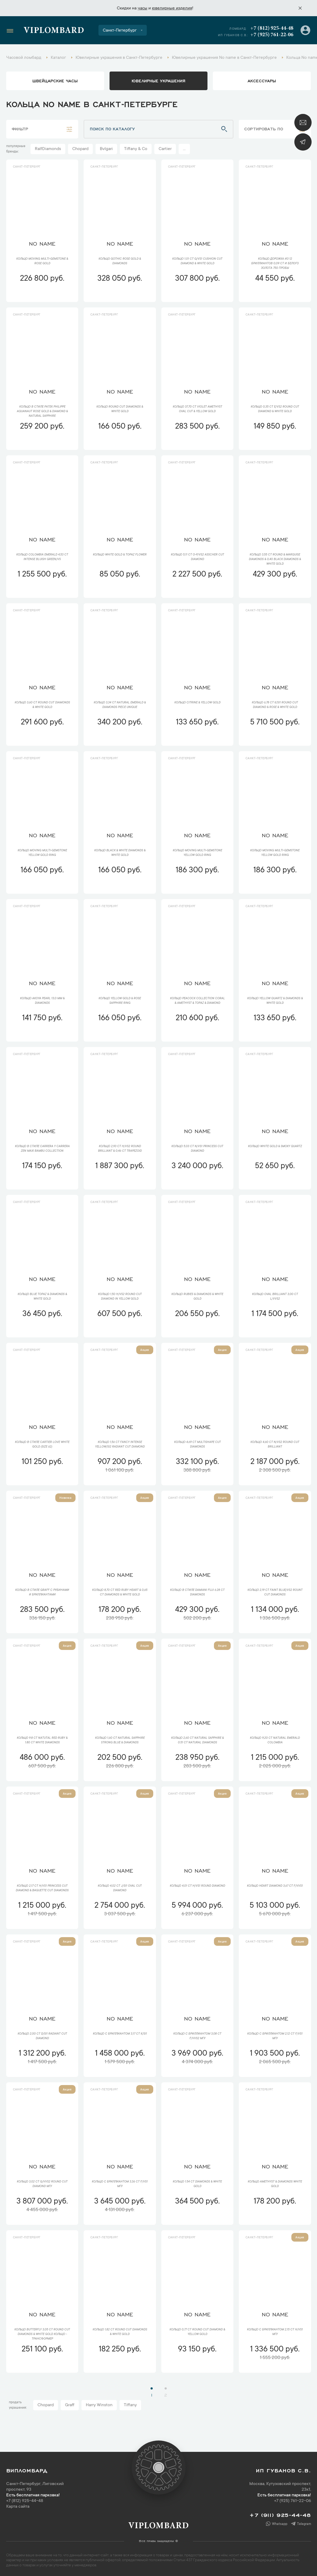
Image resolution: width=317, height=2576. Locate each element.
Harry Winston (99, 2405)
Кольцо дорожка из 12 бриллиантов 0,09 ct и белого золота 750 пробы (275, 263)
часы (142, 8)
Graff (69, 2405)
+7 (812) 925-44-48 (271, 28)
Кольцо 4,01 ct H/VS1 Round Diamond (197, 1886)
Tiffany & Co (135, 149)
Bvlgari (106, 149)
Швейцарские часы (55, 80)
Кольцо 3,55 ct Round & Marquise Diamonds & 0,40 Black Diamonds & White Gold (275, 559)
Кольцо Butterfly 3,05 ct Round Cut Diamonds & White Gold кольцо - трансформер (42, 2334)
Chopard (80, 149)
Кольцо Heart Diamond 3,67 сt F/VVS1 (275, 1886)
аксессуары (262, 80)
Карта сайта (17, 2506)
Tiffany (130, 2405)
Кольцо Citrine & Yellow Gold (197, 702)
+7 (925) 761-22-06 (271, 35)
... (184, 149)
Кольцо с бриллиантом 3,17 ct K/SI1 (120, 2034)
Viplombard (53, 31)
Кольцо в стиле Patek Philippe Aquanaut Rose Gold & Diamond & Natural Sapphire (42, 411)
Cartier (165, 149)
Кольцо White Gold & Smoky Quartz (275, 1146)
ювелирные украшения (158, 80)
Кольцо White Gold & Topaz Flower (119, 555)
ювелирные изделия (172, 8)
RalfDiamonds (48, 149)
